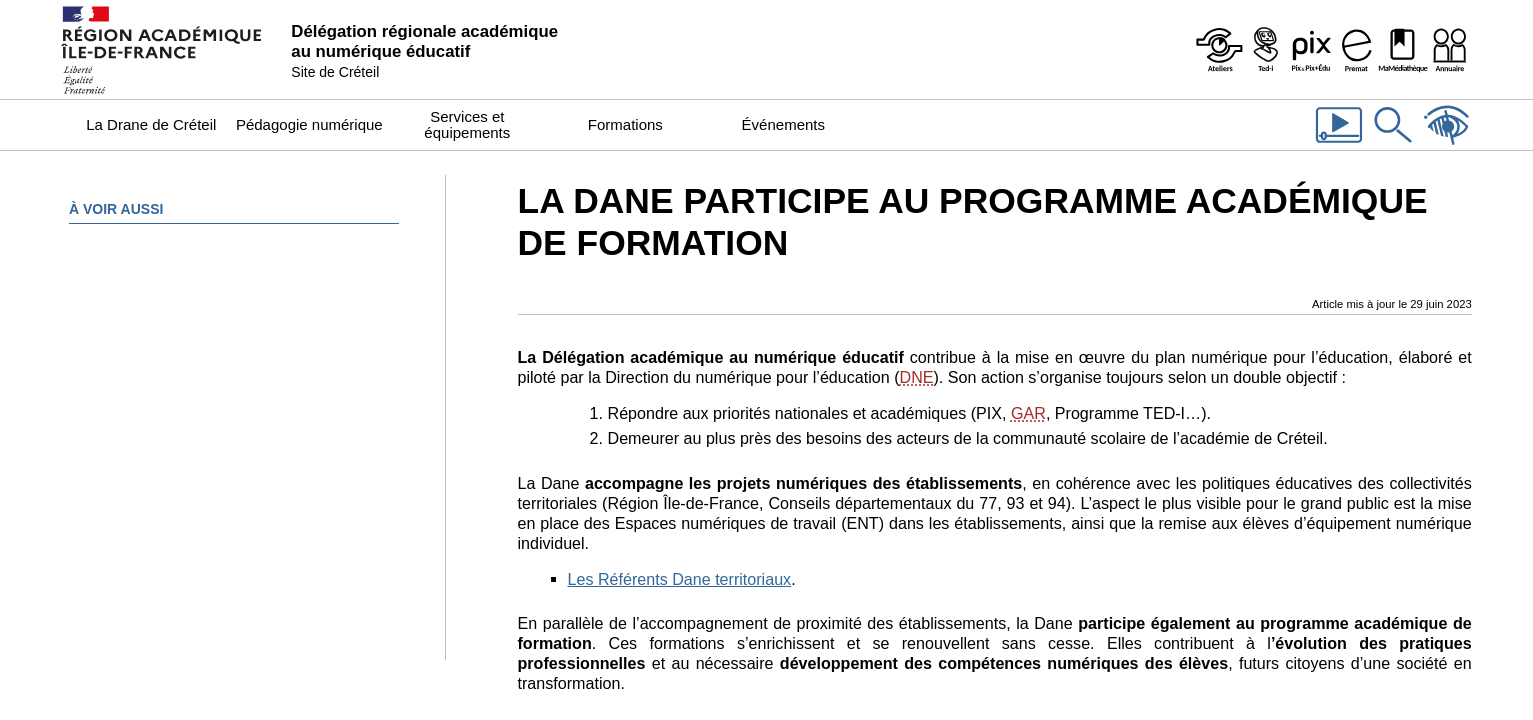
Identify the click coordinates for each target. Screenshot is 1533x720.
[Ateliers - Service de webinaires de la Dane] (1219, 50)
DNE (917, 377)
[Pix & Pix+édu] (1311, 50)
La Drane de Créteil (151, 124)
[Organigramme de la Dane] (1449, 50)
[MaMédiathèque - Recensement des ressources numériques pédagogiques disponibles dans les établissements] (1403, 50)
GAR (1028, 413)
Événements (783, 124)
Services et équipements (467, 124)
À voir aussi (116, 209)
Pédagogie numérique (309, 124)
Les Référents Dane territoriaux (680, 579)
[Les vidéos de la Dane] (1339, 145)
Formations (625, 124)
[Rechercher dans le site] (1393, 145)
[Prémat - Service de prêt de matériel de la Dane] (1357, 50)
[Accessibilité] (1447, 145)
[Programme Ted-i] (1265, 50)
